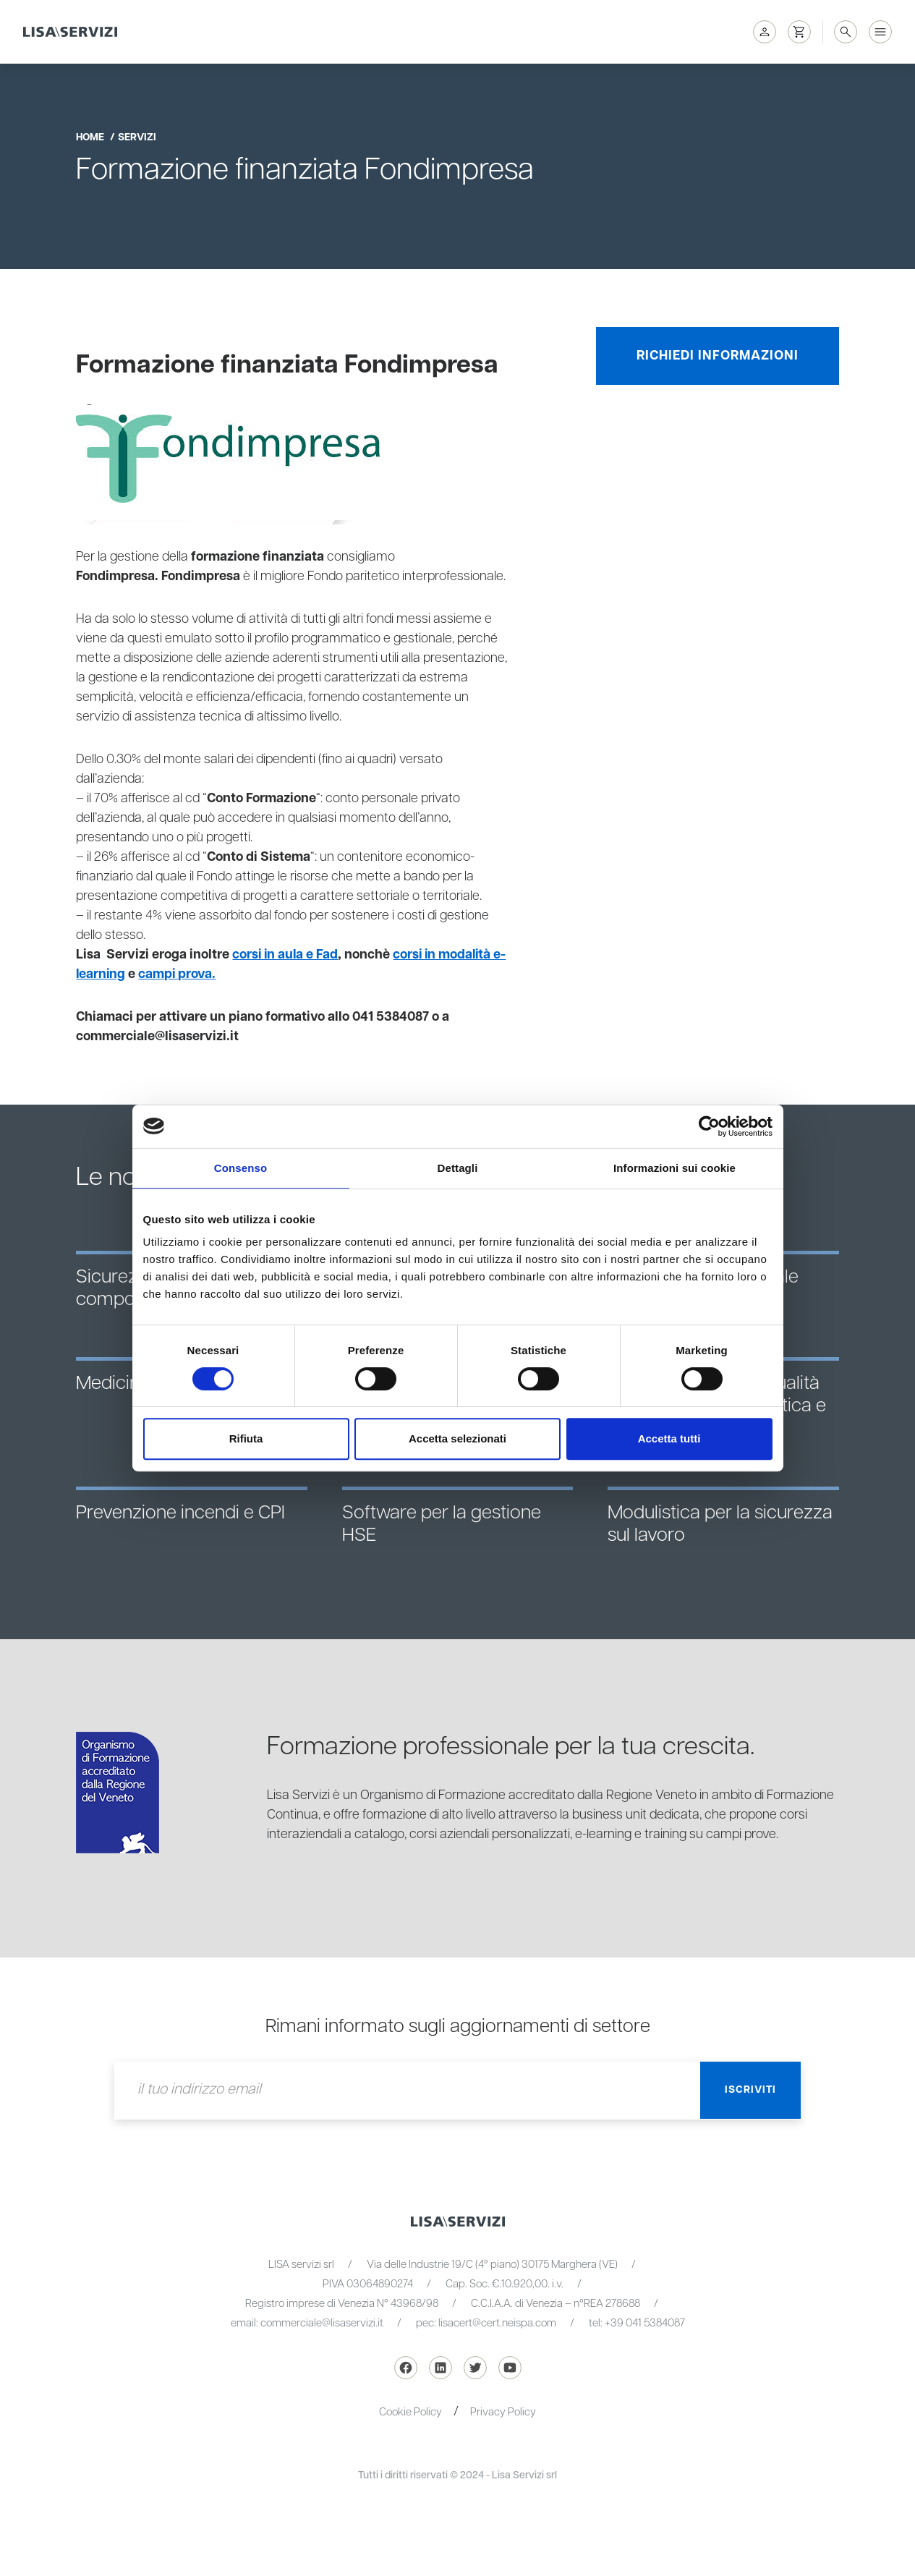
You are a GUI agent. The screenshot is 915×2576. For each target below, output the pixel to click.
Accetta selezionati (457, 1438)
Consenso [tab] (240, 1168)
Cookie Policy (410, 2412)
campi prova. (179, 974)
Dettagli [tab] (458, 1168)
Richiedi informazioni (718, 355)
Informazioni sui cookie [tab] (674, 1168)
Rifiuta (246, 1438)
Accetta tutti (669, 1438)
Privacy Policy (503, 2412)
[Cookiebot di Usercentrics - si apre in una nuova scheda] (709, 1126)
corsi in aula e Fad (286, 954)
